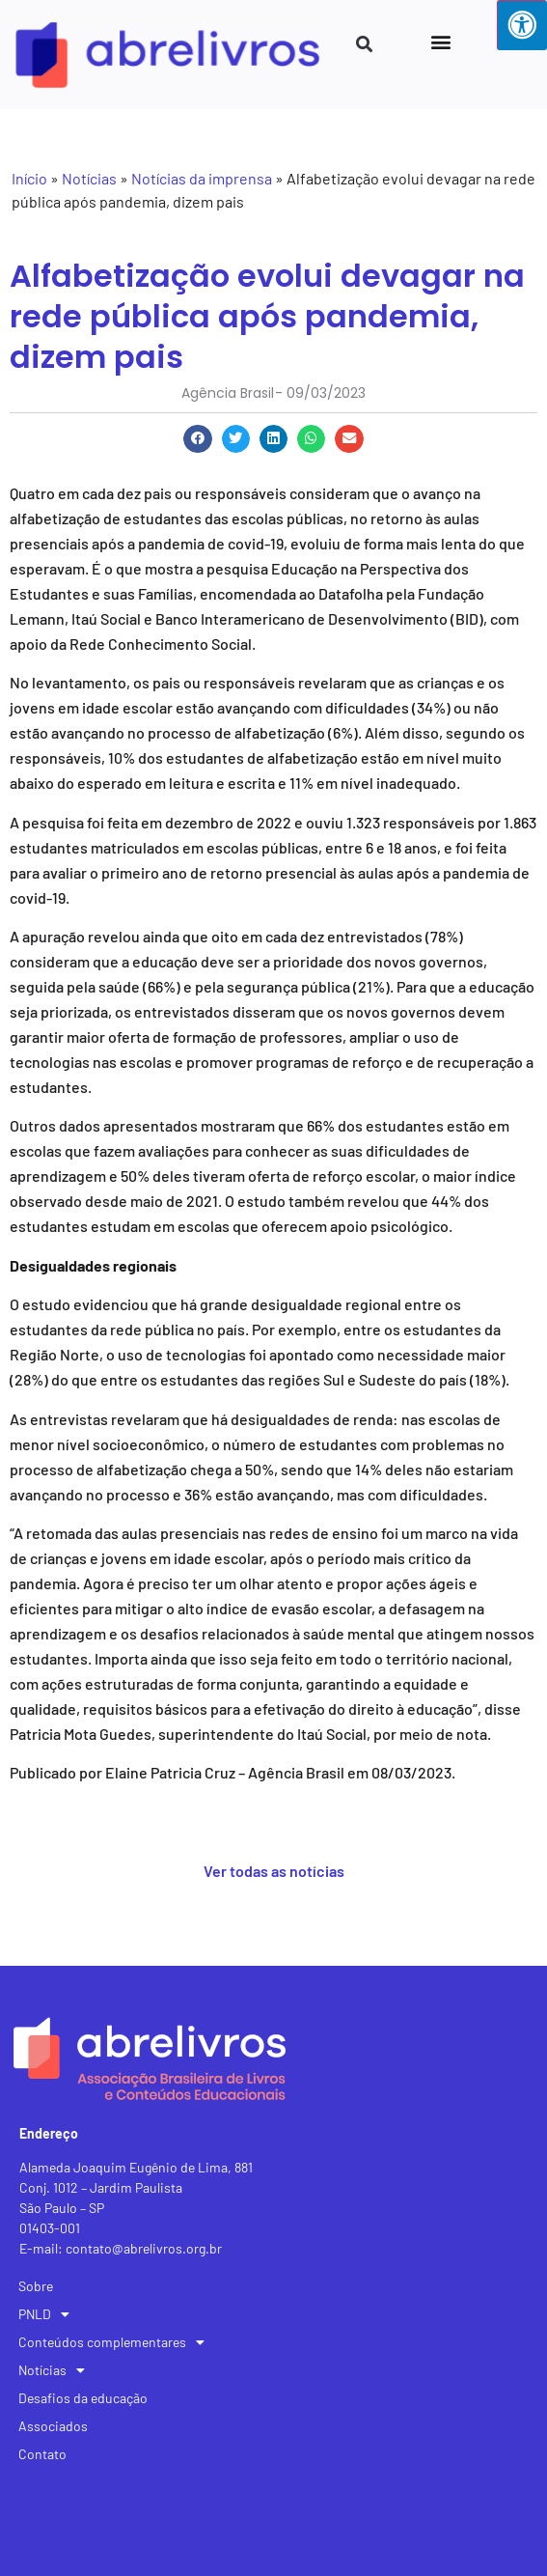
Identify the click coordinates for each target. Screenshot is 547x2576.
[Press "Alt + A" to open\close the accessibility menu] (522, 25)
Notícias (89, 178)
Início (29, 178)
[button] (440, 41)
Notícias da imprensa (201, 178)
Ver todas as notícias (274, 1871)
